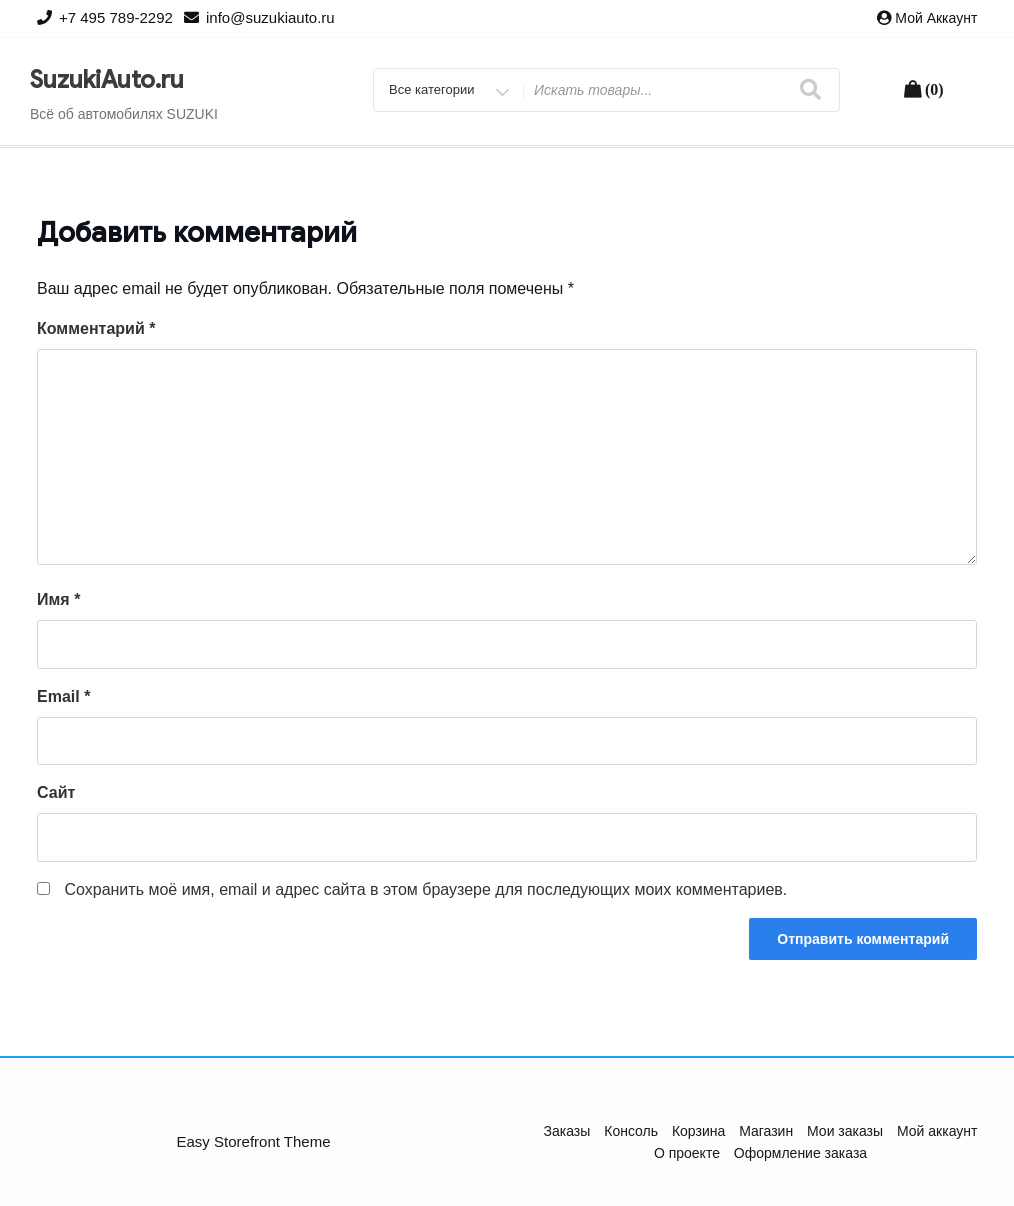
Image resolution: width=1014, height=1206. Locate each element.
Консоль (631, 1131)
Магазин (766, 1131)
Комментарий (96, 328)
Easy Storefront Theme (254, 1141)
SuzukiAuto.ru (107, 80)
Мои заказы (845, 1131)
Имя (58, 599)
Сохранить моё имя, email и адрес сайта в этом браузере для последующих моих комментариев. (425, 889)
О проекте (687, 1153)
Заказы (567, 1131)
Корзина (698, 1131)
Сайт (56, 792)
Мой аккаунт (936, 18)
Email (63, 696)
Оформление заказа (800, 1153)
